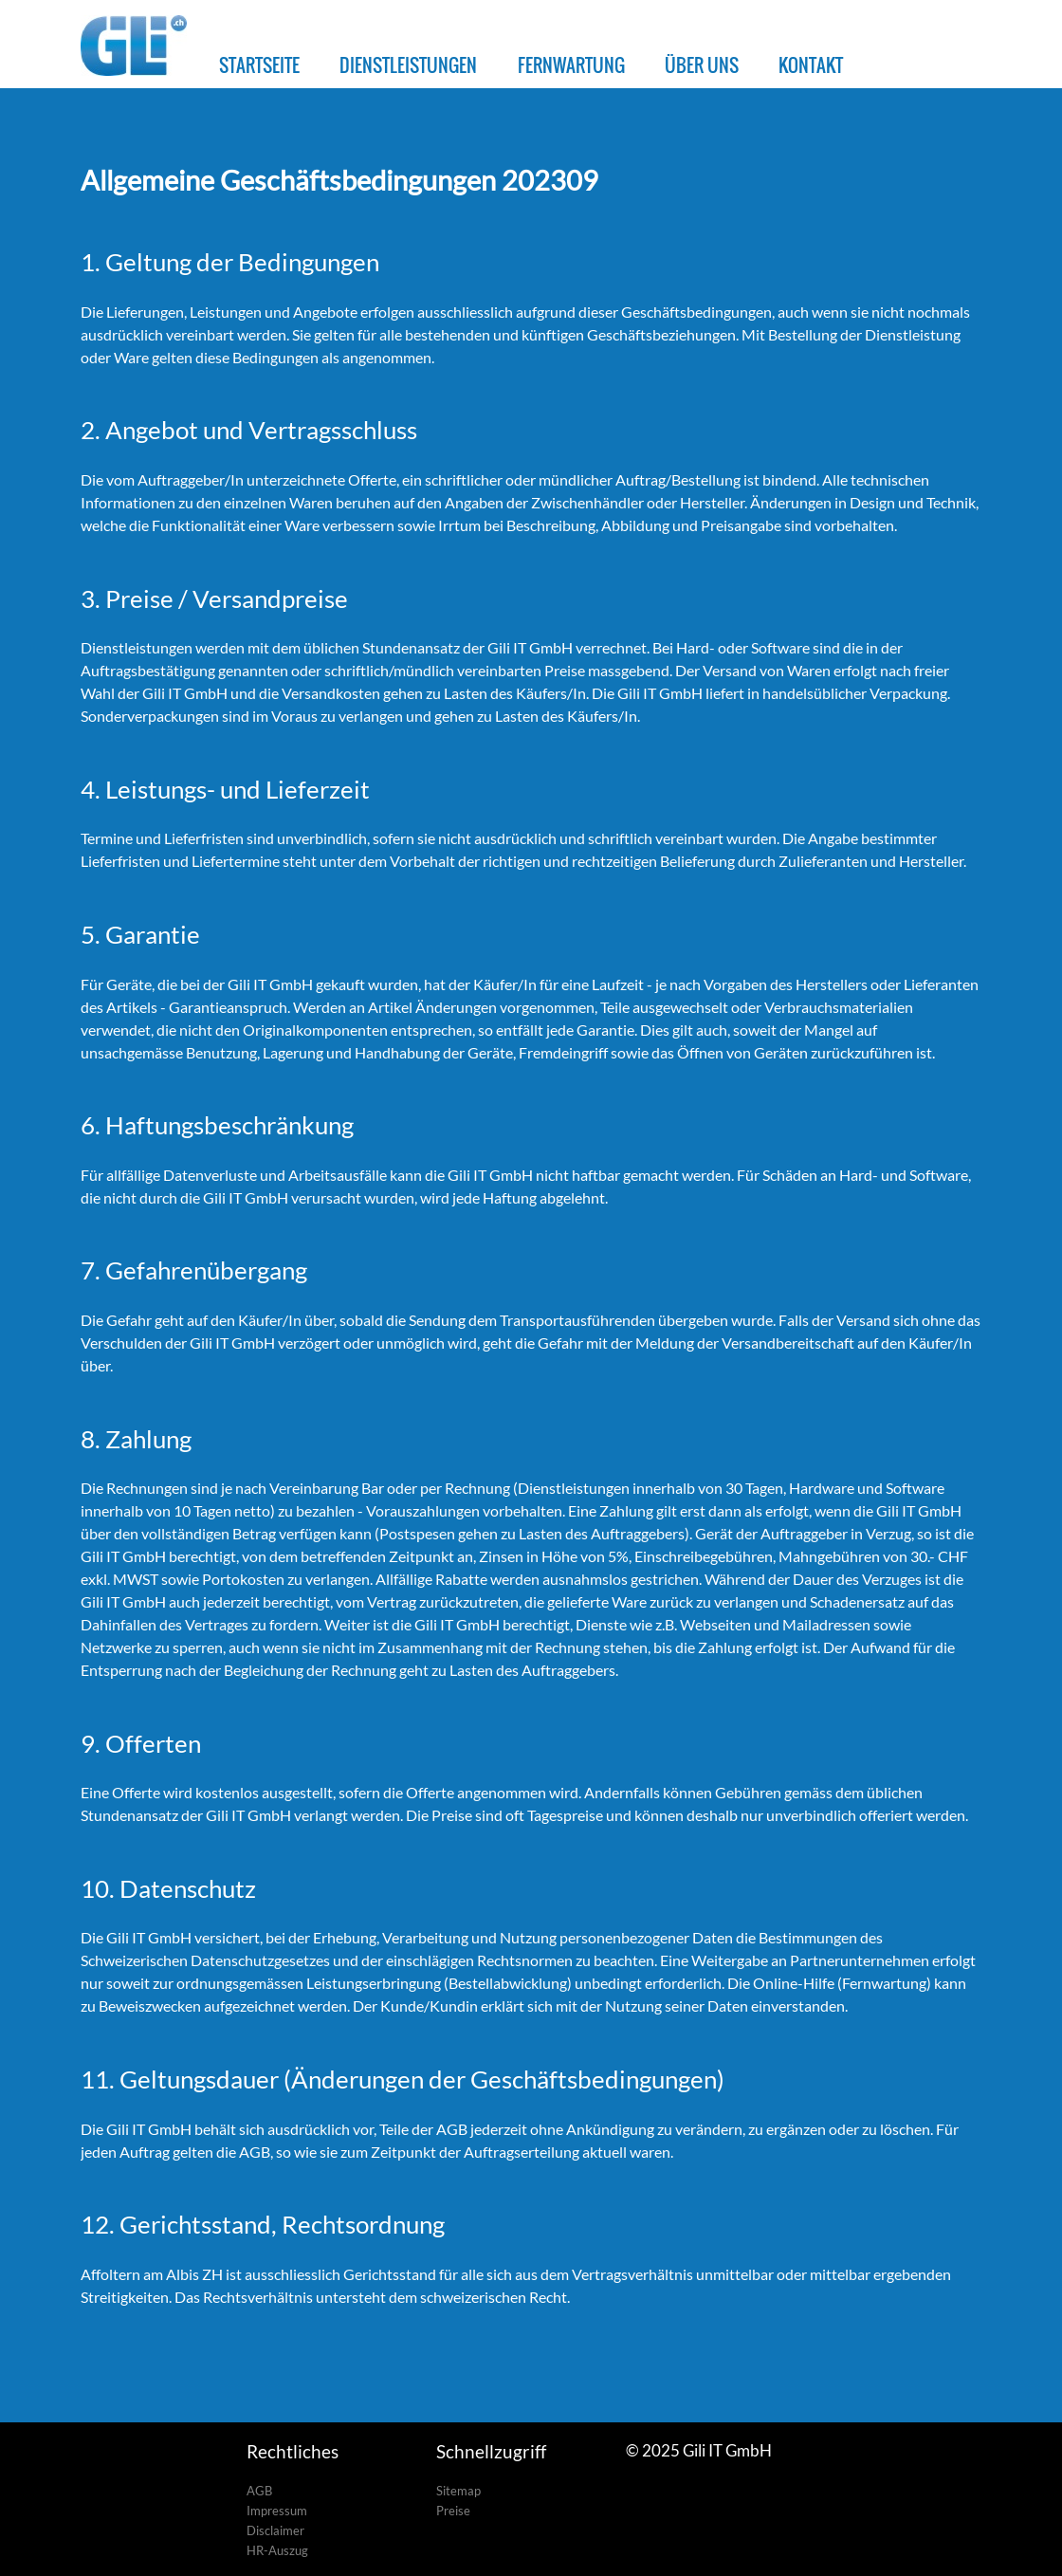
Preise (453, 2510)
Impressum (277, 2510)
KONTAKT (810, 65)
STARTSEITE (259, 65)
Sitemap (458, 2490)
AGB (259, 2490)
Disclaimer (275, 2530)
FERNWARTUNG (571, 65)
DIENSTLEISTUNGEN (408, 65)
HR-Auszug (277, 2550)
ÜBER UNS (702, 65)
